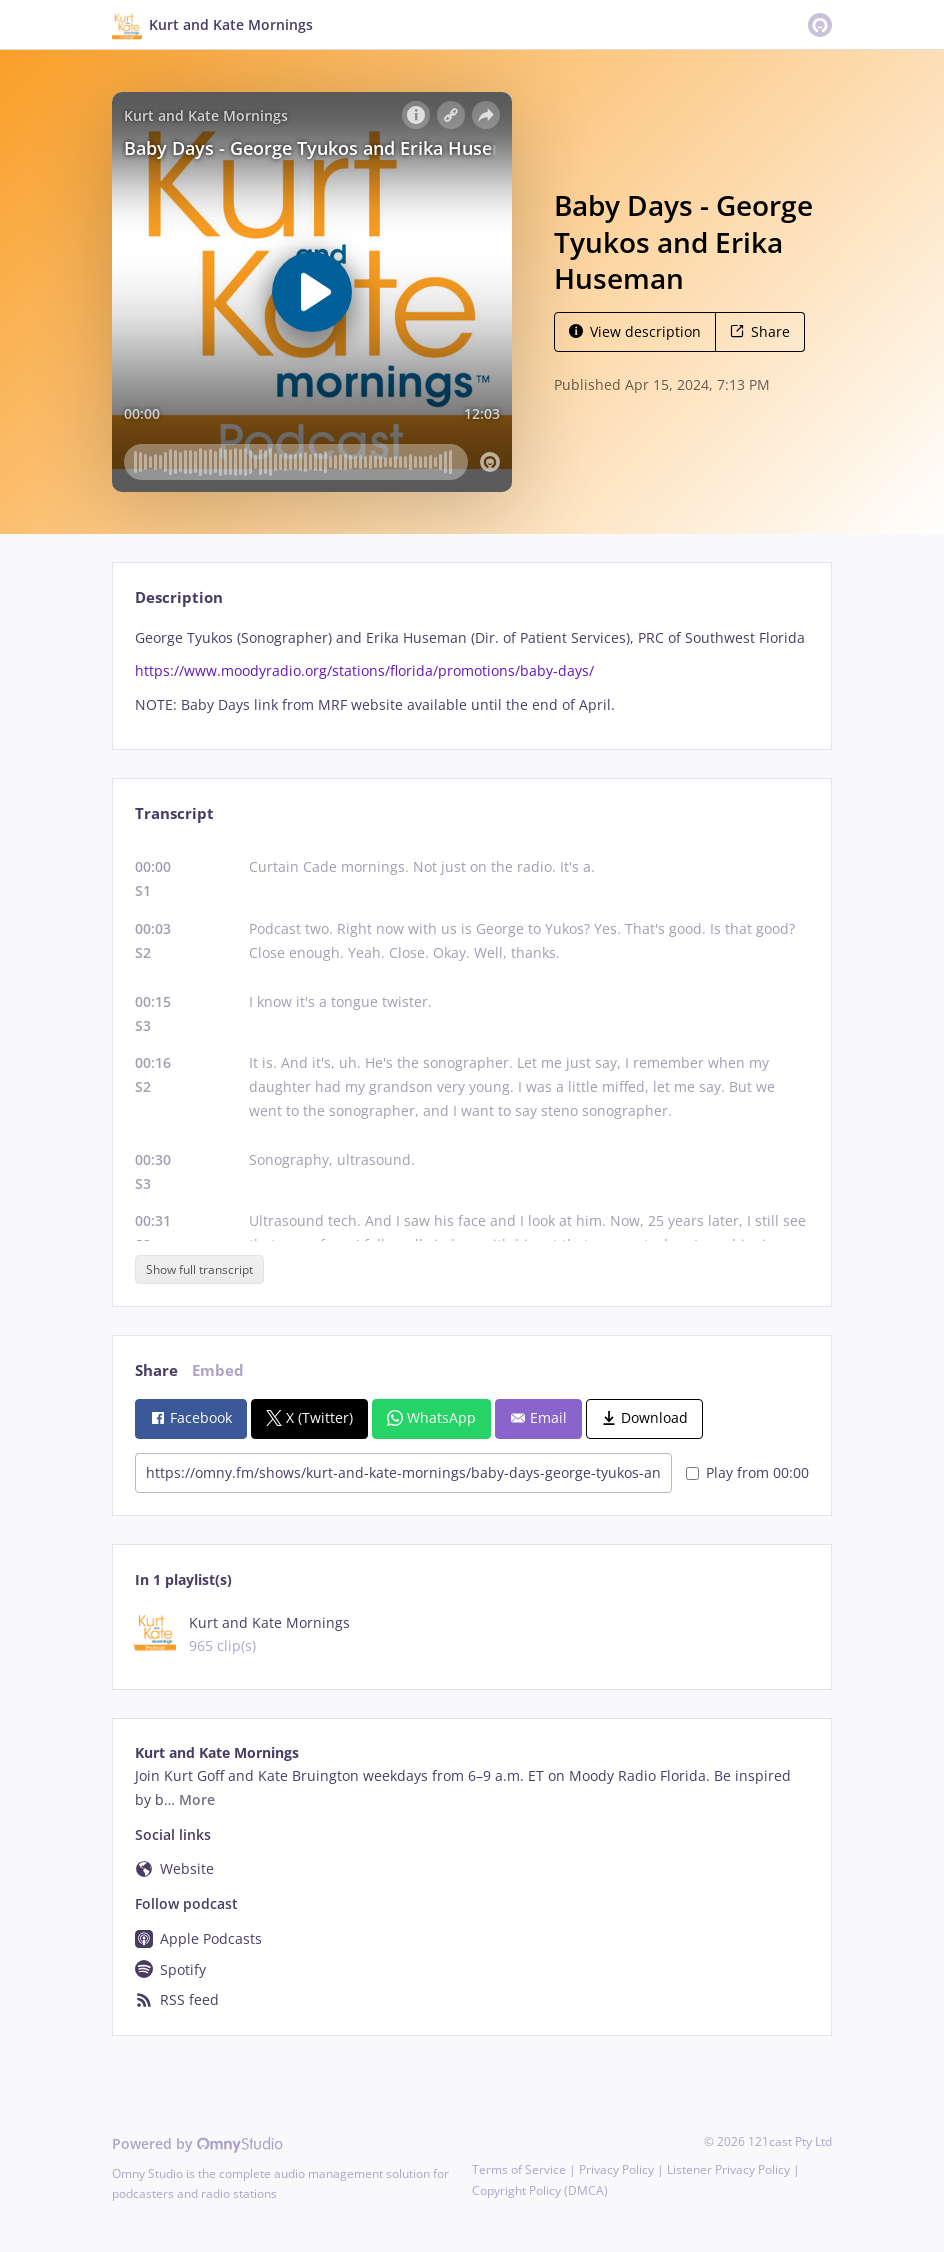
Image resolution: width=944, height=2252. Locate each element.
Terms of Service (519, 2169)
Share (760, 331)
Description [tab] (179, 597)
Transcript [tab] (174, 813)
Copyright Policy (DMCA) (540, 2190)
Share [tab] (156, 1370)
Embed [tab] (218, 1370)
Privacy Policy (616, 2169)
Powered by (197, 2143)
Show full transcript (199, 1269)
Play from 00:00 (747, 1472)
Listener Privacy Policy (728, 2169)
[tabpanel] (471, 671)
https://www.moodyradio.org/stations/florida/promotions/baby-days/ (364, 670)
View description (635, 331)
